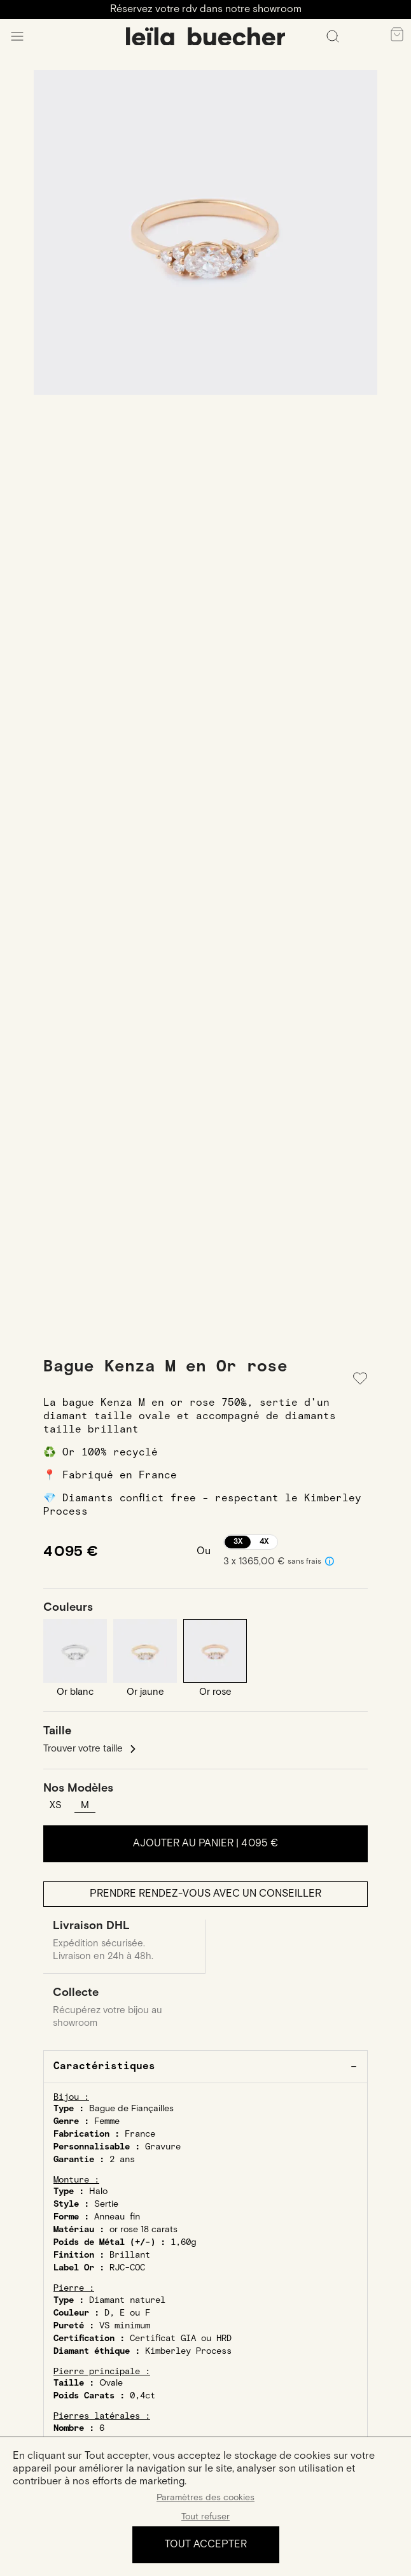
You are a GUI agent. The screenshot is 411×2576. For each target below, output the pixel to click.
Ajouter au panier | (205, 1843)
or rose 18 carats (143, 2229)
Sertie (106, 2204)
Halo (98, 2191)
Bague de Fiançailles (131, 2108)
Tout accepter (206, 2544)
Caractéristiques (104, 2066)
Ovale (111, 2383)
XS (56, 1805)
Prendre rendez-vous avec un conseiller (205, 1893)
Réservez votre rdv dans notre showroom (206, 9)
